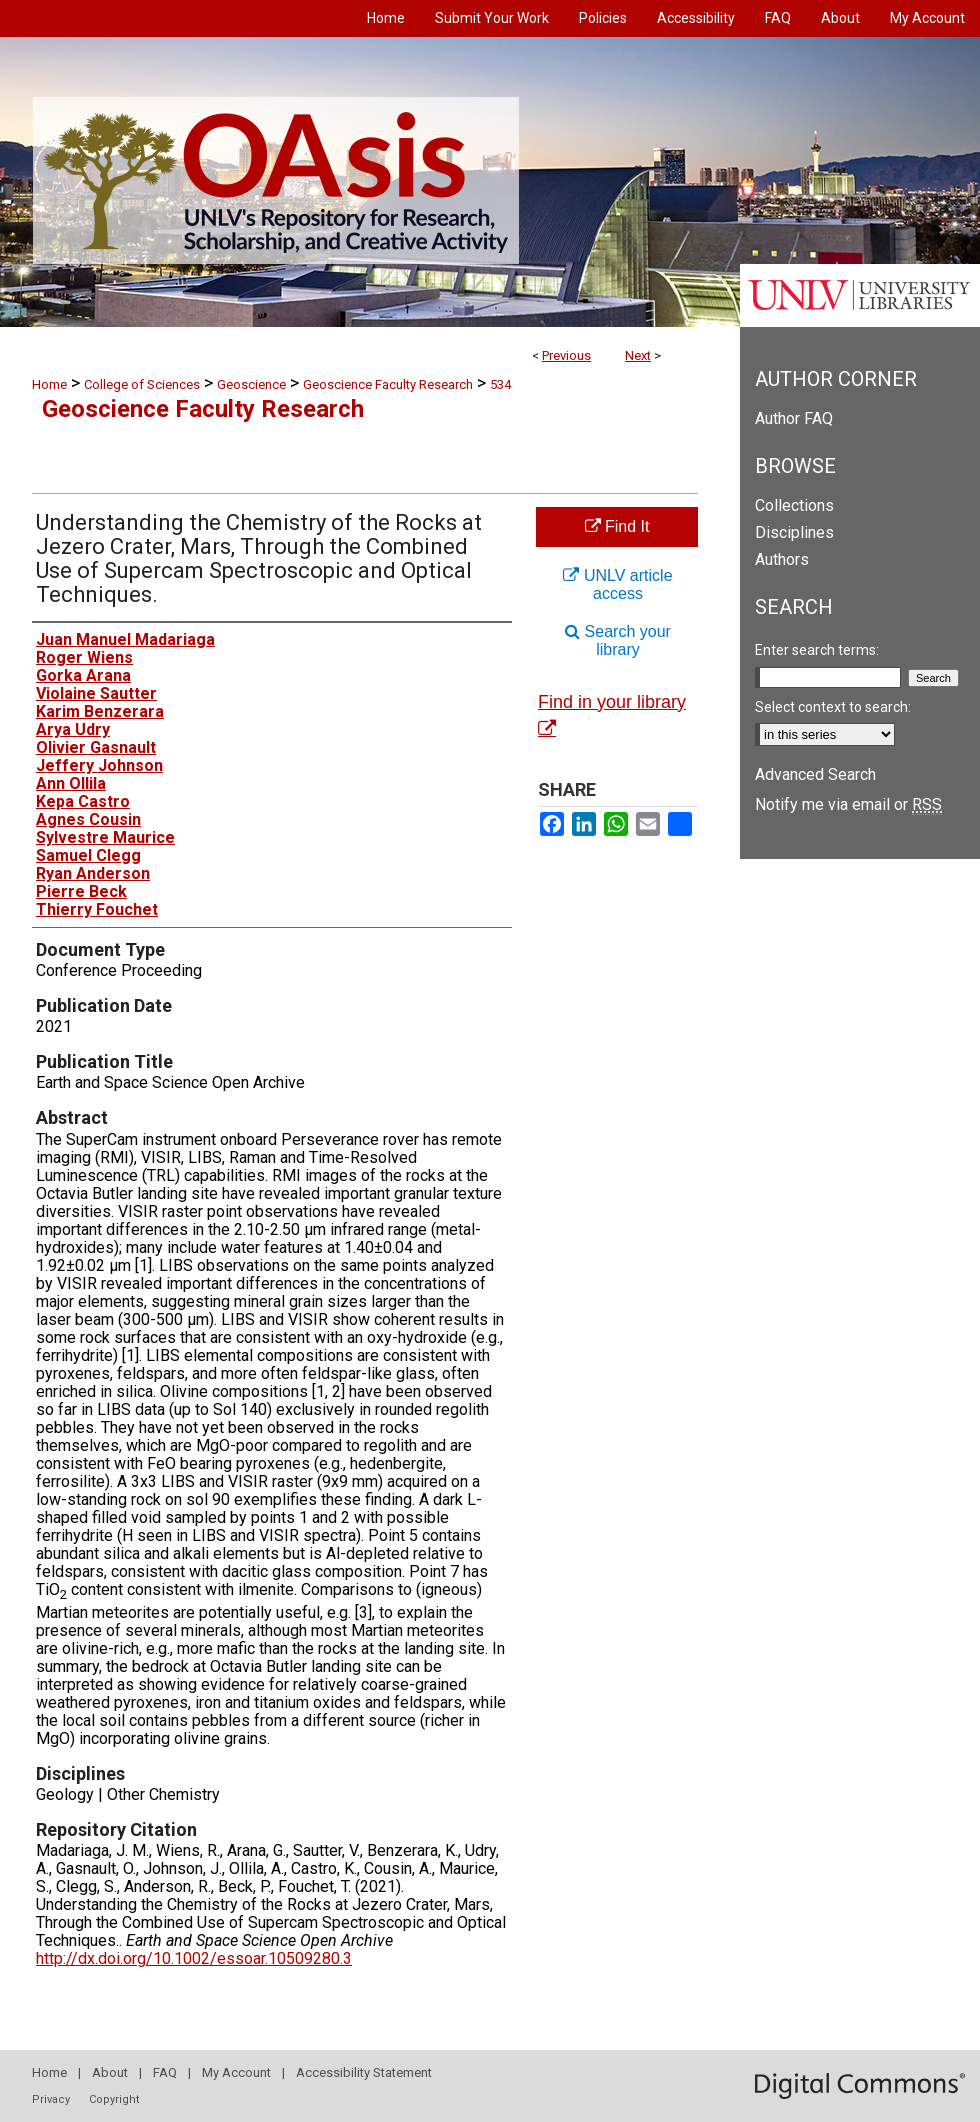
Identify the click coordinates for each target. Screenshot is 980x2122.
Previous (566, 355)
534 (500, 384)
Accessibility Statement (364, 2072)
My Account (236, 2072)
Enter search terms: (817, 650)
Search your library (618, 640)
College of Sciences (142, 384)
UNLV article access (617, 584)
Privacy (51, 2099)
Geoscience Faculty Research (388, 384)
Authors (782, 559)
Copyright (114, 2099)
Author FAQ (794, 418)
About (110, 2072)
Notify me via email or (848, 804)
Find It (617, 526)
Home (49, 384)
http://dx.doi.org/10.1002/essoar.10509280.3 (194, 1958)
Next (638, 355)
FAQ (165, 2072)
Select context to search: (833, 707)
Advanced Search (815, 774)
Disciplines (794, 532)
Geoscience (251, 384)
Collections (794, 505)
